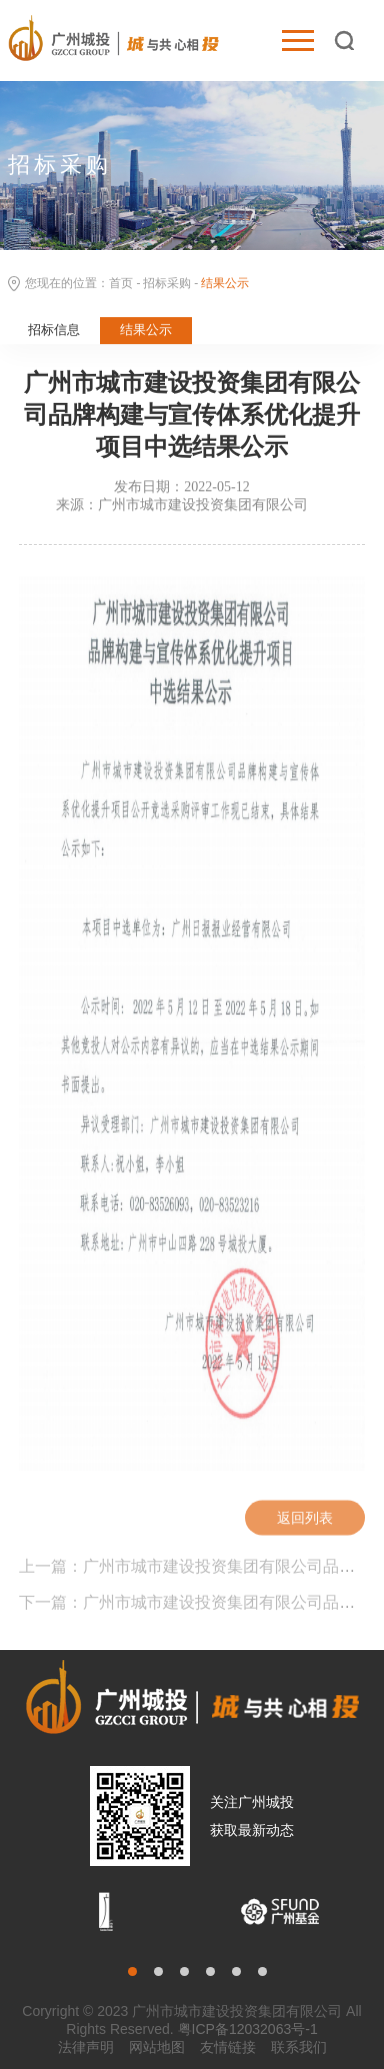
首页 (121, 284)
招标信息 (54, 330)
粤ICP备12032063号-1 (248, 2029)
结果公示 (146, 330)
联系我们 (299, 2047)
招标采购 (167, 284)
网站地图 (157, 2047)
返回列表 (305, 1521)
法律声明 (86, 2047)
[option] (106, 1911)
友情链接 (228, 2047)
